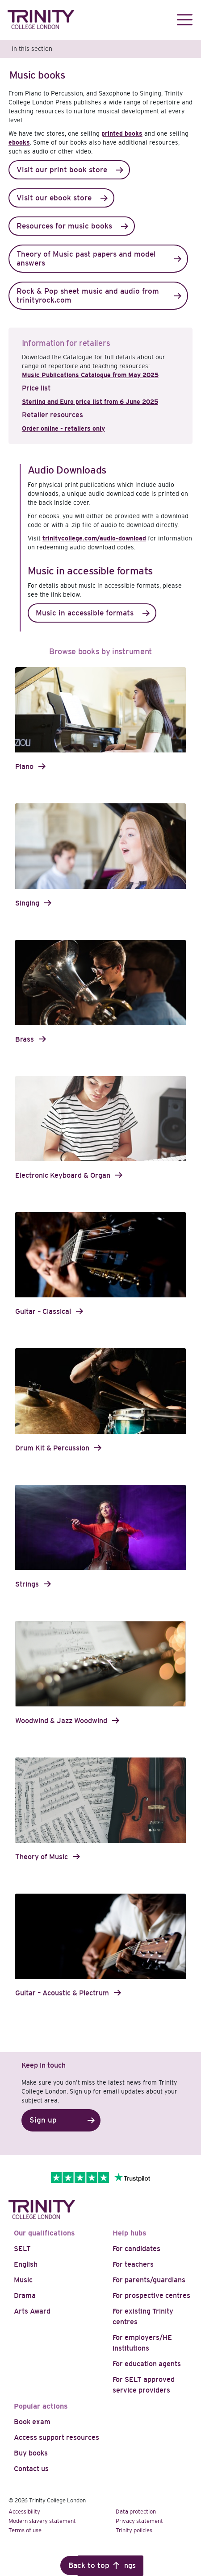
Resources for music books (64, 226)
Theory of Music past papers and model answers (86, 258)
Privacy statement (139, 2521)
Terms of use (25, 2530)
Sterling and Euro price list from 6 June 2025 (90, 401)
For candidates (136, 2248)
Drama (25, 2295)
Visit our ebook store (54, 198)
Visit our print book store (62, 170)
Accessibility (24, 2511)
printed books (121, 133)
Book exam (32, 2422)
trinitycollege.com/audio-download (94, 538)
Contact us (31, 2468)
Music (23, 2280)
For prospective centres (151, 2295)
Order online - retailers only (63, 428)
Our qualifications (44, 2233)
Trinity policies (134, 2530)
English (26, 2264)
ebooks (19, 142)
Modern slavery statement (42, 2521)
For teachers (133, 2264)
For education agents (147, 2364)
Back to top (88, 2565)
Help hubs (130, 2233)
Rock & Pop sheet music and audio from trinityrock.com (88, 295)
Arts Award (32, 2311)
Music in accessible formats (85, 613)
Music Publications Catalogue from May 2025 (90, 374)
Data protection (136, 2511)
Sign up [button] (43, 2120)
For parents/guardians (149, 2280)
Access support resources (56, 2437)
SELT (22, 2248)
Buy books (31, 2453)
